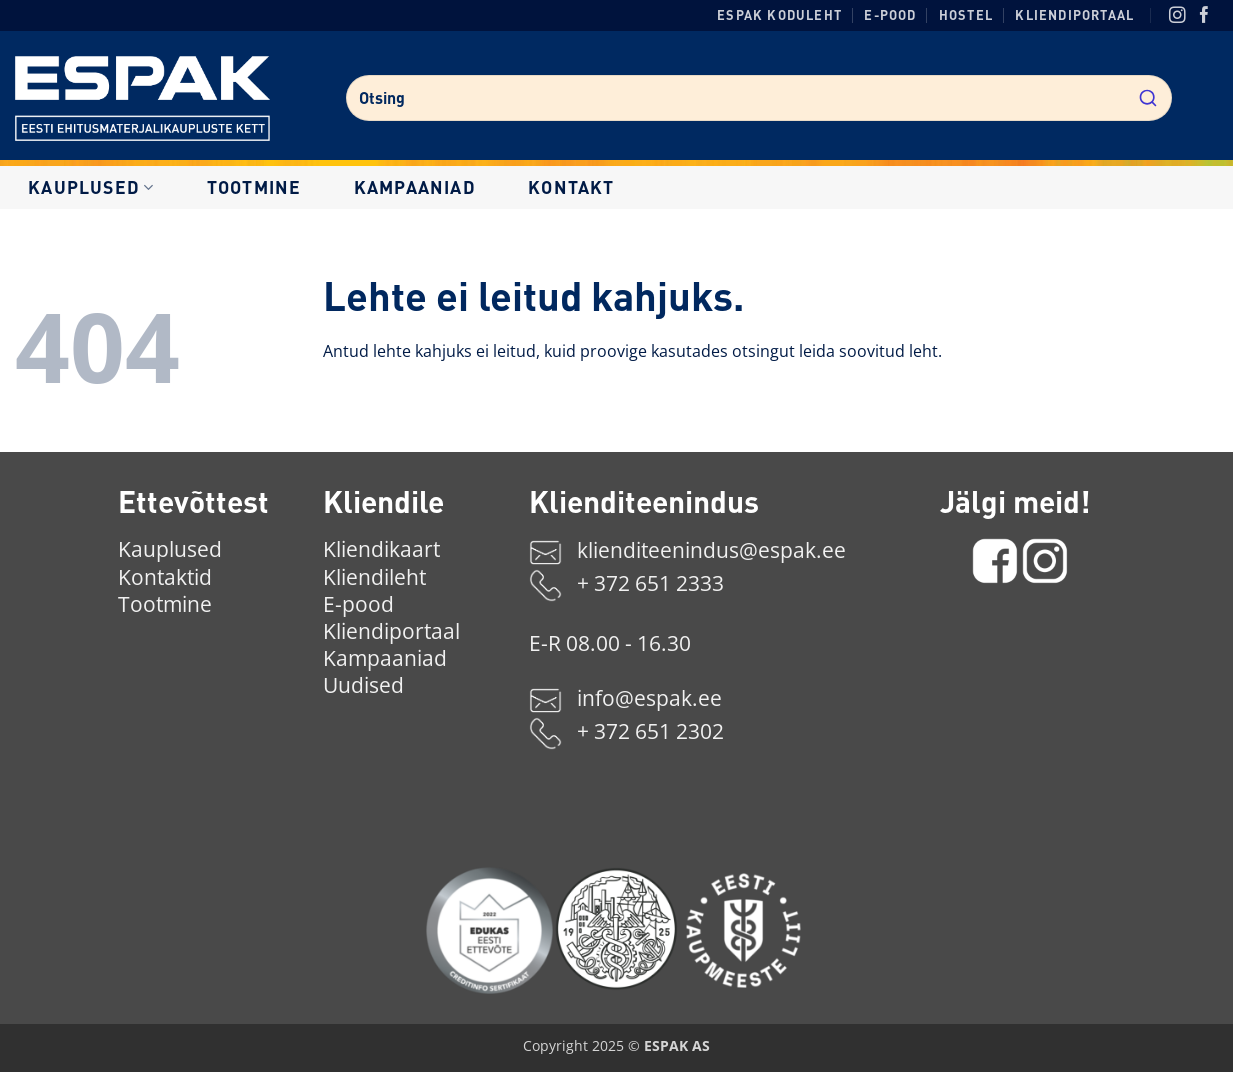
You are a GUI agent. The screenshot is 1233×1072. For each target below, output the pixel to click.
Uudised (363, 685)
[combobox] (759, 98)
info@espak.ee (649, 698)
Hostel (966, 15)
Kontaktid (165, 577)
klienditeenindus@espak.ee (711, 551)
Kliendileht (374, 577)
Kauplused (91, 187)
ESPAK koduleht (779, 15)
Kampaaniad (415, 187)
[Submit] (1147, 96)
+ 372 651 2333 (650, 584)
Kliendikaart (381, 549)
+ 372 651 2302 (650, 731)
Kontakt (571, 187)
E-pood (890, 15)
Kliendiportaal (1074, 15)
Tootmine (254, 187)
